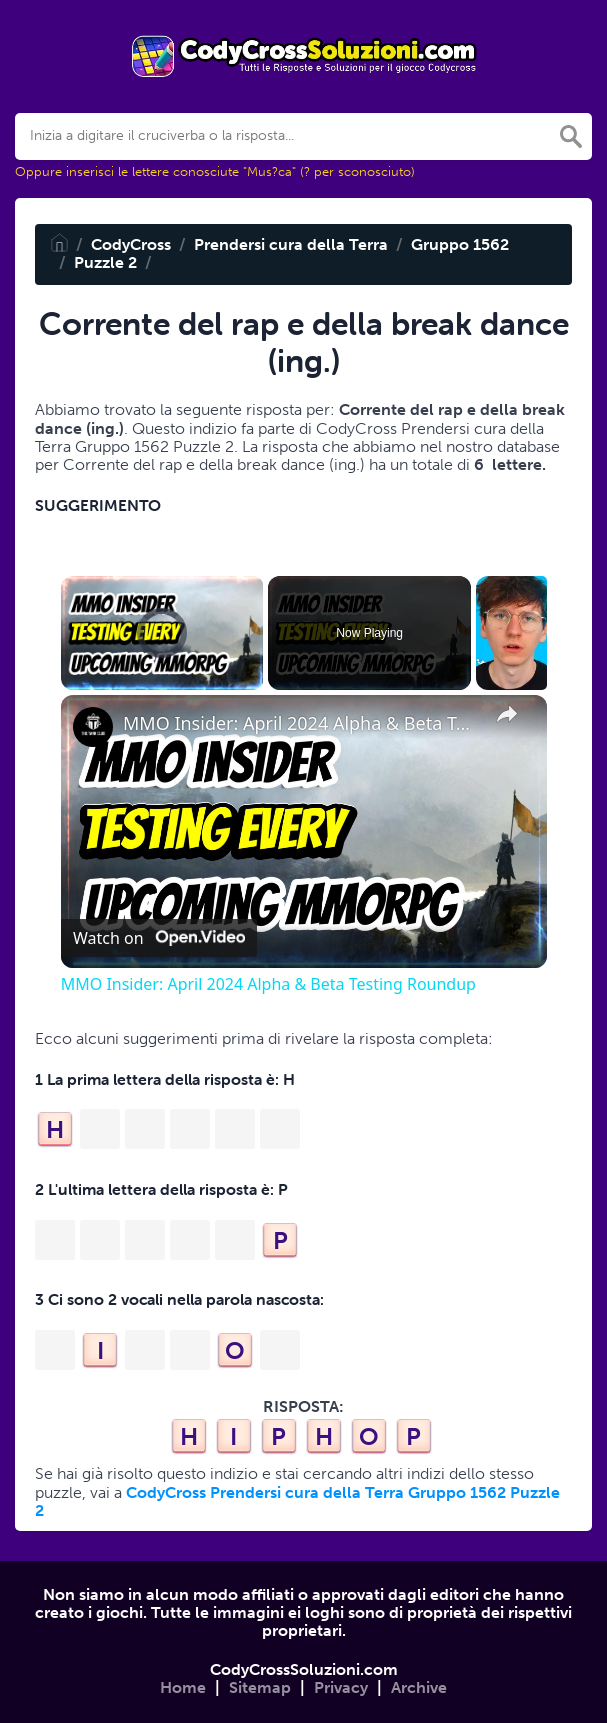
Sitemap (260, 1687)
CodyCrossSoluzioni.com (304, 1669)
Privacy (341, 1687)
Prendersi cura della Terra (291, 244)
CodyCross (131, 244)
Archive (419, 1687)
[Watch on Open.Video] (159, 938)
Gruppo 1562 (460, 244)
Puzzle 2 (105, 262)
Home (183, 1687)
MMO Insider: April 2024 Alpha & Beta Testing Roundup (301, 723)
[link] (93, 727)
